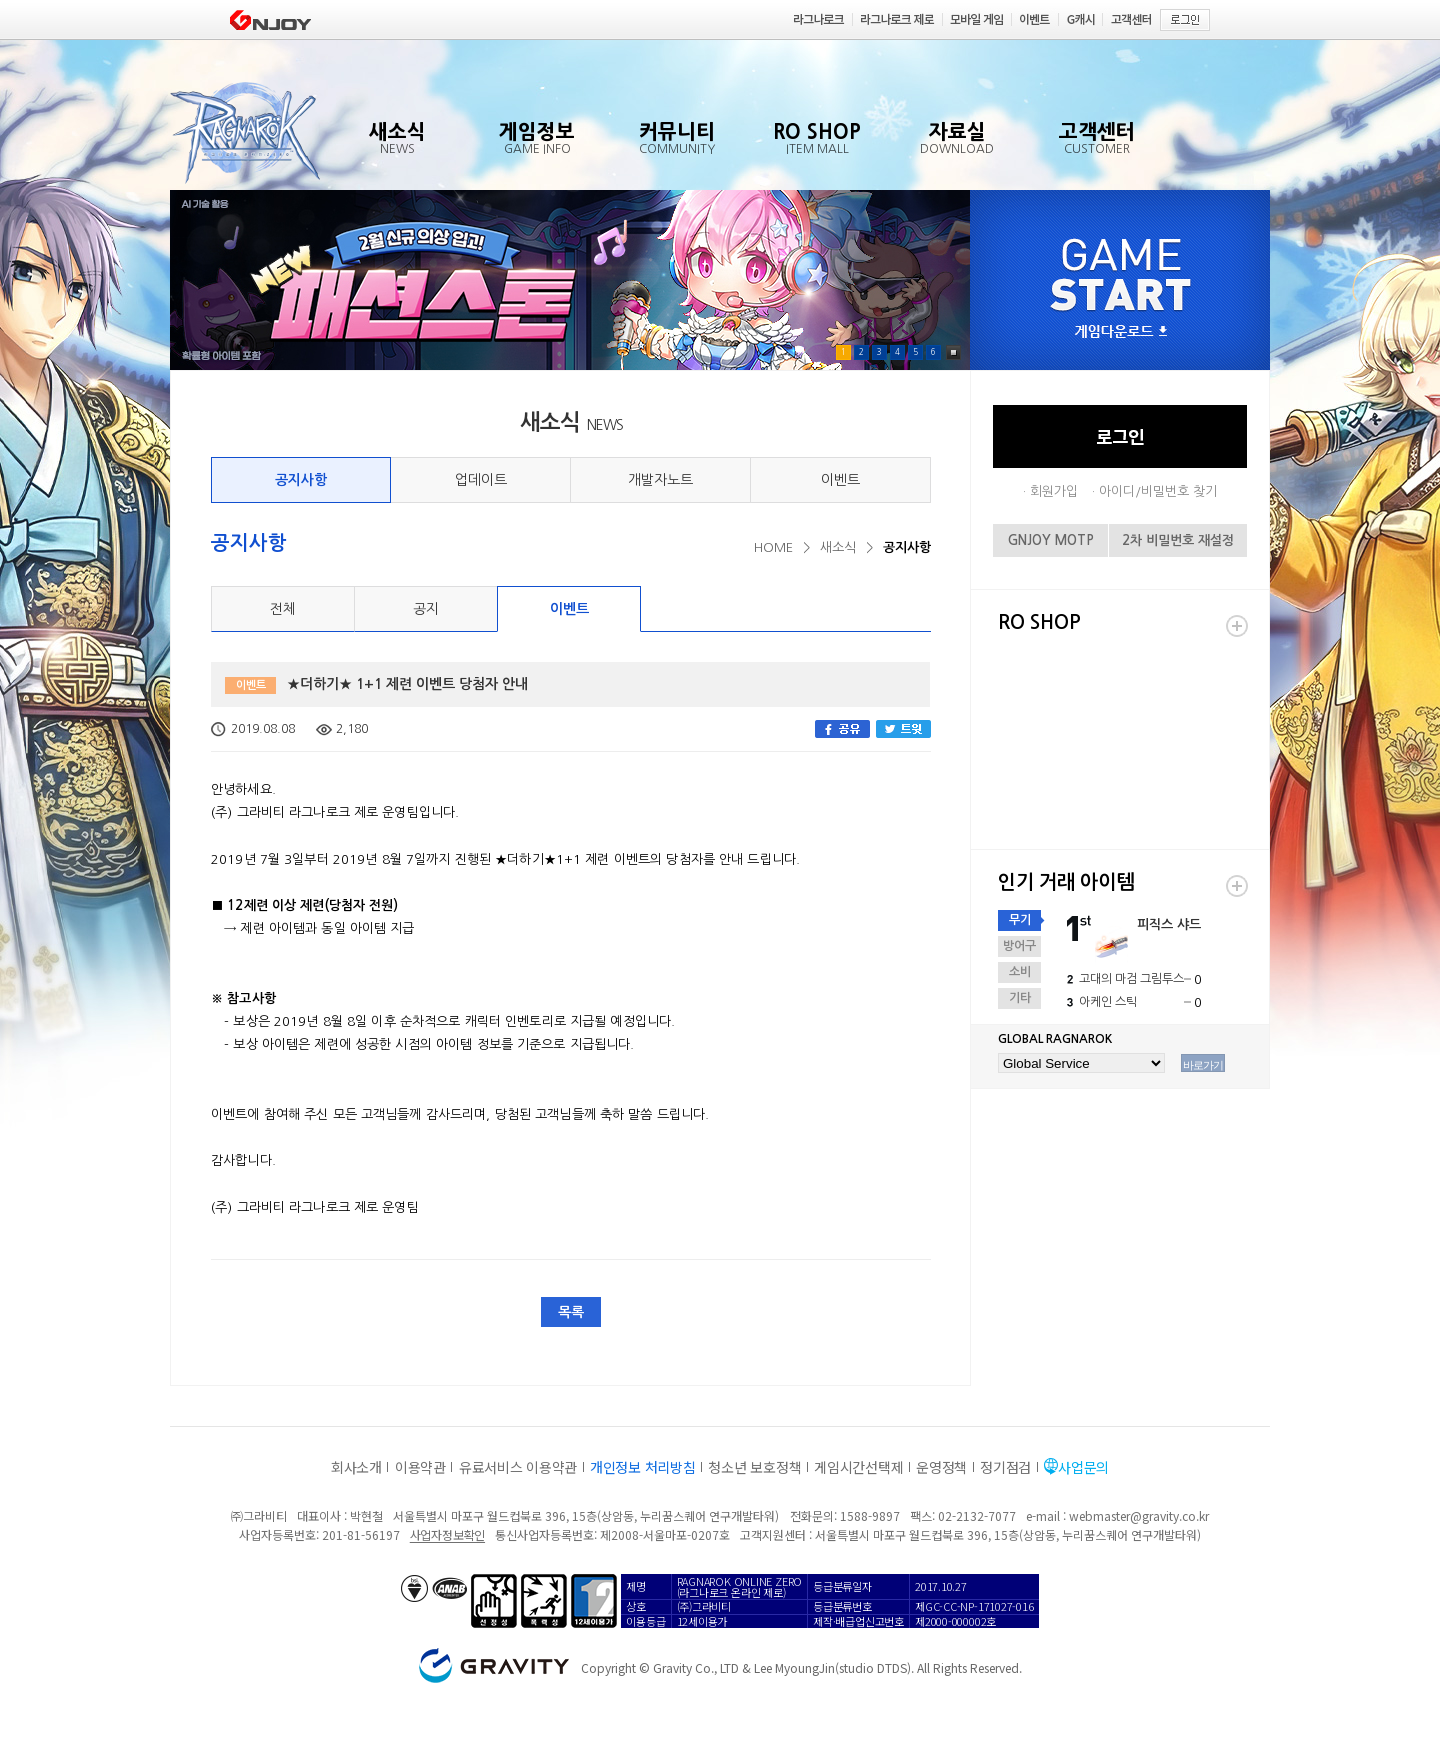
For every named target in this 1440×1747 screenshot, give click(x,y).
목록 (571, 1312)
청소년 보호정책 (754, 1467)
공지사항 (301, 480)
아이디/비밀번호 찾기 (1158, 491)
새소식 (838, 547)
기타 (1020, 998)
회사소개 (356, 1467)
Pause (953, 352)
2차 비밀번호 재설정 (1178, 540)
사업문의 (1083, 1467)
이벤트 (840, 480)
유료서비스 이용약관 (518, 1467)
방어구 (1019, 946)
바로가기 (1203, 1065)
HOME (773, 547)
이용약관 (420, 1467)
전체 (283, 609)
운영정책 (941, 1467)
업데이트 (481, 480)
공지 (426, 609)
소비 (1020, 972)
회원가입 (1054, 491)
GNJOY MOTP (1051, 540)
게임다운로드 (1121, 332)
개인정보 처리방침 (642, 1467)
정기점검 (1005, 1467)
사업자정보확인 (447, 1534)
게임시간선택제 (858, 1467)
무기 (1020, 920)
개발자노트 (660, 480)
